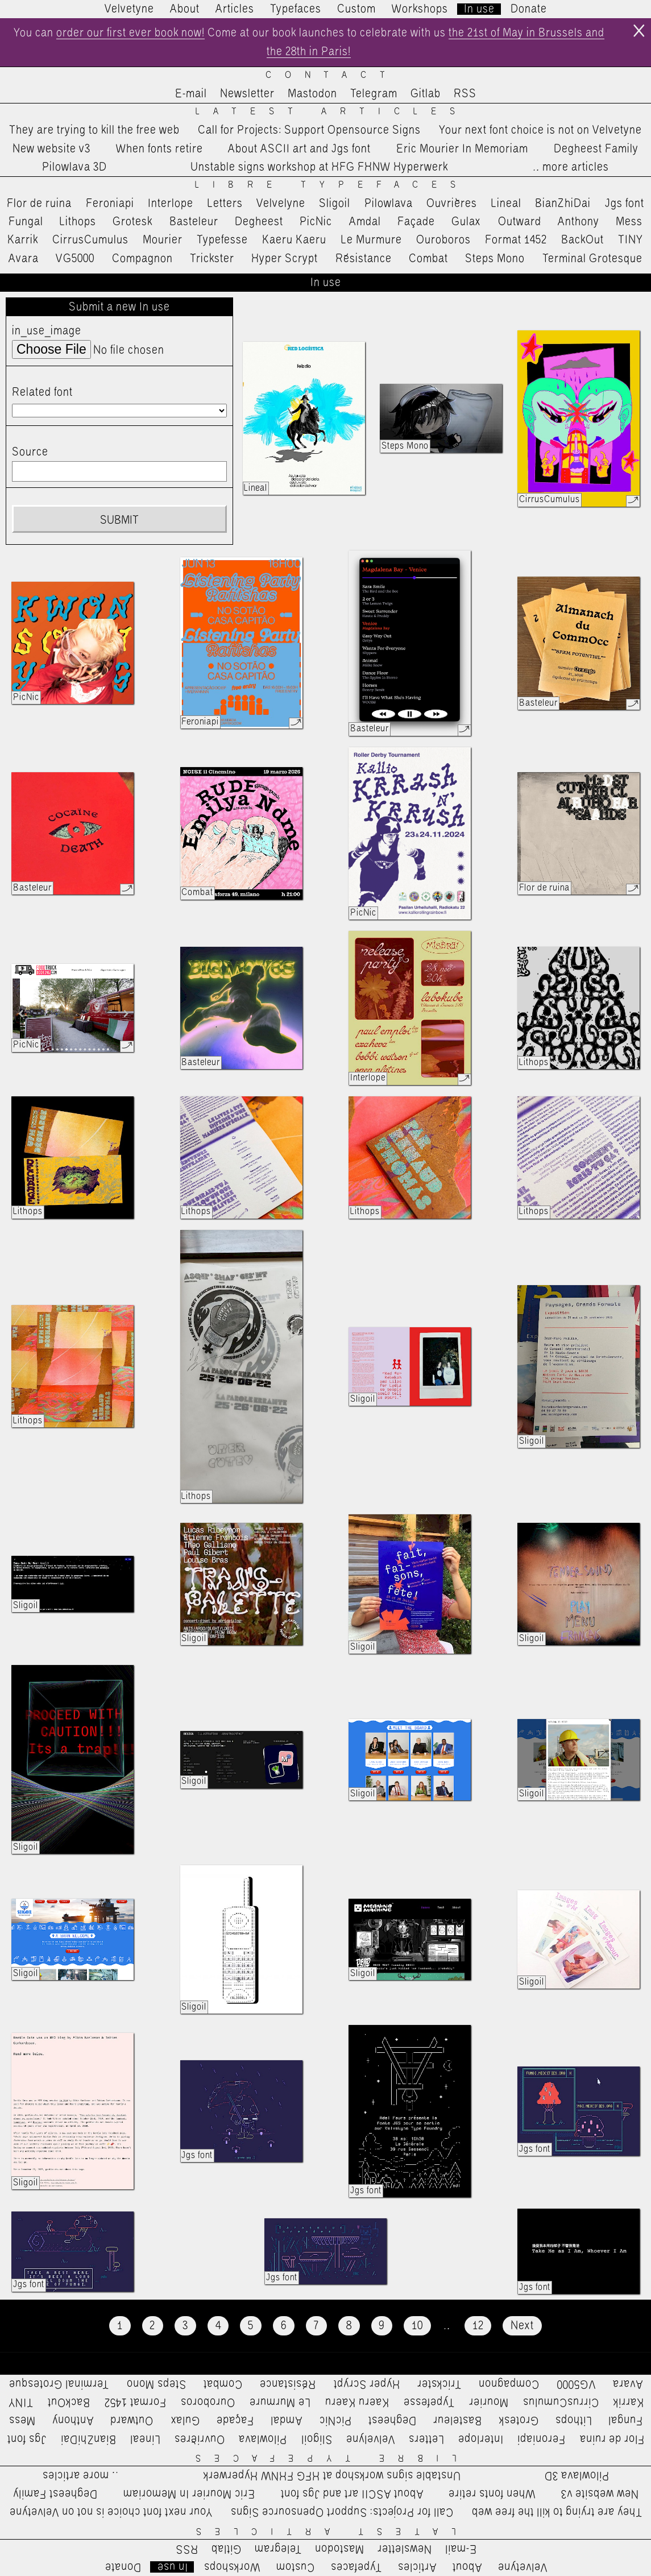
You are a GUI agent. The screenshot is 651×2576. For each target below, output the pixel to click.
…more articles (570, 167)
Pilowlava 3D (74, 167)
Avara (24, 258)
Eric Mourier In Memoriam (462, 149)
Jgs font (624, 203)
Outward (519, 221)
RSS (465, 94)
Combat (428, 258)
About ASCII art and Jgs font (299, 149)
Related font (42, 392)
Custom (356, 9)
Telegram (373, 94)
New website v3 (51, 149)
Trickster (212, 258)
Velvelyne (280, 203)
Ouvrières (451, 203)
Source (30, 452)
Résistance (363, 258)
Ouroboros (443, 240)
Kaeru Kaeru (294, 240)
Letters (225, 203)
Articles (234, 9)
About (185, 9)
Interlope (170, 203)
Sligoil (334, 203)
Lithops (78, 221)
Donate (529, 9)
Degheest (259, 221)
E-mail (191, 94)
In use (479, 9)
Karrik (22, 240)
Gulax (466, 221)
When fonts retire (159, 149)
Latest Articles (332, 111)
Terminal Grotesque (592, 258)
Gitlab (425, 94)
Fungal (26, 221)
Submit (119, 520)
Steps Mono (495, 258)
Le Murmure (371, 240)
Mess (629, 221)
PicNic (316, 221)
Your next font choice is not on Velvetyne (540, 130)
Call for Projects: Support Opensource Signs (309, 130)
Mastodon (312, 94)
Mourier (163, 240)
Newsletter (247, 94)
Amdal (365, 221)
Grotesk (132, 221)
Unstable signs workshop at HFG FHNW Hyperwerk (319, 167)
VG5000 (75, 258)
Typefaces (295, 9)
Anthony (578, 221)
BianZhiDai (563, 203)
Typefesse (222, 240)
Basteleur (193, 221)
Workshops (420, 9)
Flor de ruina (39, 203)
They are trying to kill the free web (94, 130)
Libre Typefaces (332, 185)
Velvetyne (129, 9)
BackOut (582, 240)
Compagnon (142, 258)
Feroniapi (110, 203)
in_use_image (46, 331)
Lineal (506, 203)
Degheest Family (596, 149)
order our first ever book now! (130, 33)
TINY (631, 240)
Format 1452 (516, 240)
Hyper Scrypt (284, 258)
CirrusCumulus (90, 240)
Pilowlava (388, 203)
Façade (416, 221)
